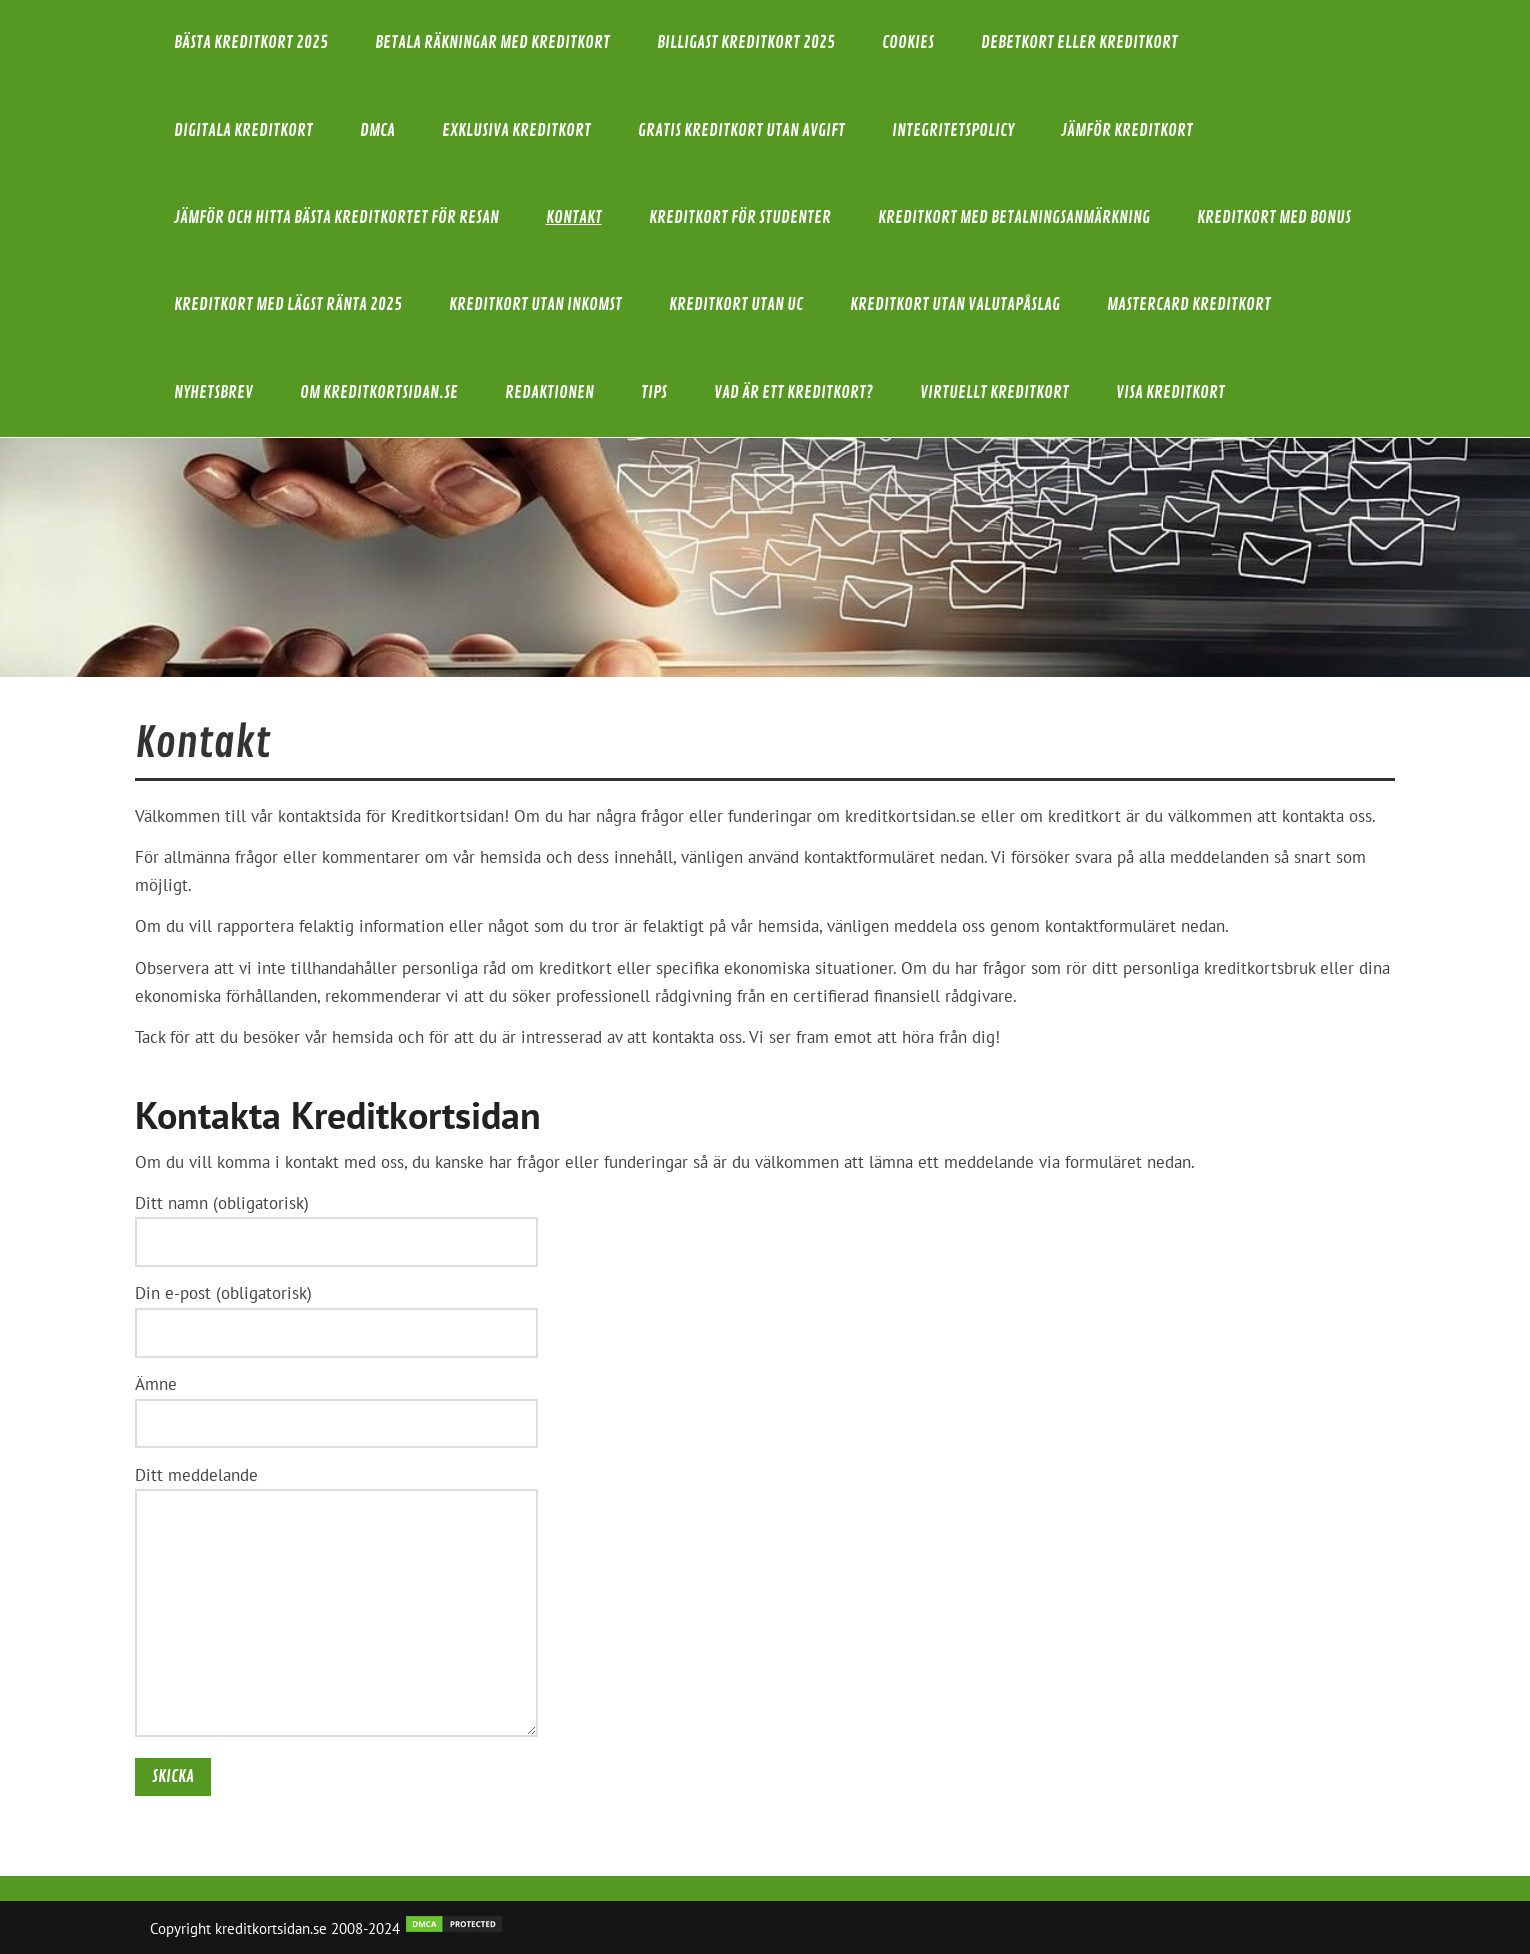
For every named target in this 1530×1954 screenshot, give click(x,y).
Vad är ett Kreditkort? (793, 392)
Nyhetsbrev (213, 392)
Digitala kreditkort (243, 130)
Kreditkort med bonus (1274, 217)
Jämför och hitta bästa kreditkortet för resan (336, 217)
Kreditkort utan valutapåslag (955, 304)
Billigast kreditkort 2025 (746, 42)
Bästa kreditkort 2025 (251, 42)
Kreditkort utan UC (736, 304)
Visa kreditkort (1170, 392)
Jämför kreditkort (1127, 130)
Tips (654, 392)
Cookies (908, 42)
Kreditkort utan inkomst (535, 304)
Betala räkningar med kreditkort (492, 42)
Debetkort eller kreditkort (1079, 42)
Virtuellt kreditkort (994, 392)
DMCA (377, 130)
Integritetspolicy (953, 130)
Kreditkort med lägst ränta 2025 (288, 304)
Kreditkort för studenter (740, 217)
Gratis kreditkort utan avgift (741, 130)
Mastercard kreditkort (1189, 304)
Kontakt (574, 217)
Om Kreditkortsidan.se (379, 392)
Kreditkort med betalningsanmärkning (1014, 217)
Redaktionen (549, 392)
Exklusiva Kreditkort (516, 130)
